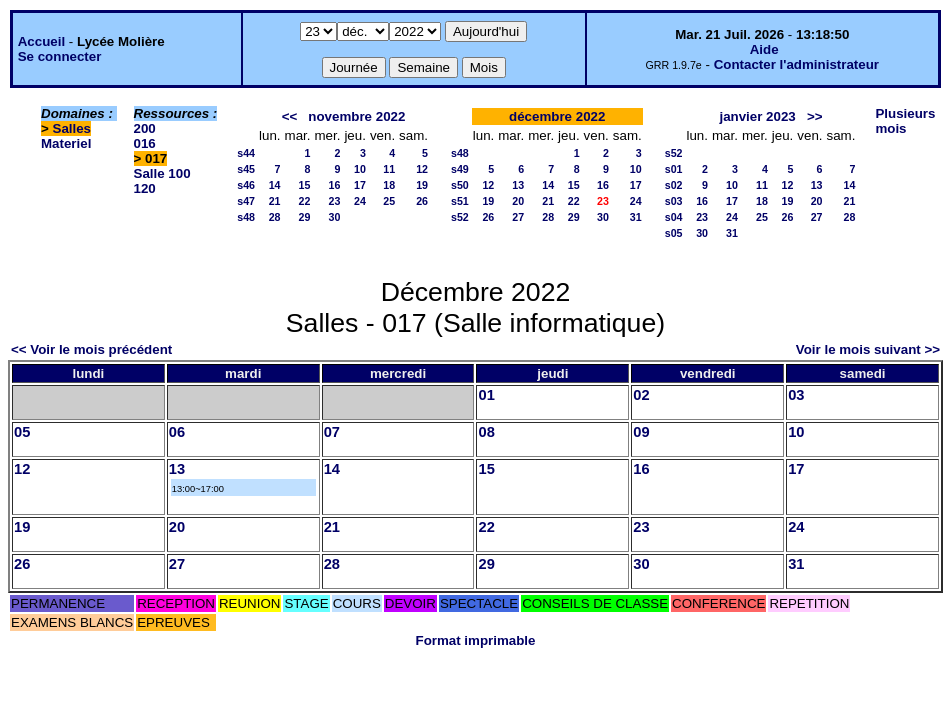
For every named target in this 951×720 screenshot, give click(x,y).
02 (641, 395)
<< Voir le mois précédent (91, 349)
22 (305, 201)
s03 (674, 201)
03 (796, 395)
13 (518, 185)
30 (335, 217)
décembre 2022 (557, 116)
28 (275, 217)
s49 (460, 169)
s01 (674, 169)
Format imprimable (476, 640)
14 (275, 185)
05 (22, 432)
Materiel (66, 143)
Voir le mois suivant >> (868, 349)
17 (360, 185)
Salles (72, 128)
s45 (246, 169)
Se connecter (60, 56)
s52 (460, 217)
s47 (246, 201)
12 (422, 169)
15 (305, 185)
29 (305, 217)
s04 (674, 217)
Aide (764, 49)
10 (360, 169)
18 (389, 185)
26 (422, 201)
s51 (460, 201)
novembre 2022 (356, 116)
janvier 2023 (757, 116)
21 (275, 201)
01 (486, 395)
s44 (246, 153)
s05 (674, 233)
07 (332, 432)
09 (641, 432)
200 (145, 128)
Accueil (41, 41)
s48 (246, 217)
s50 (460, 185)
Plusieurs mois (905, 121)
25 (389, 201)
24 (360, 201)
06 (177, 432)
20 (518, 201)
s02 (674, 185)
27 (518, 217)
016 (145, 143)
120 (145, 188)
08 (486, 432)
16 (335, 185)
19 (422, 185)
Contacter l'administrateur (796, 64)
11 (389, 169)
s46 (246, 185)
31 (636, 217)
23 (335, 201)
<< (290, 116)
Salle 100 (162, 173)
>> (815, 116)
